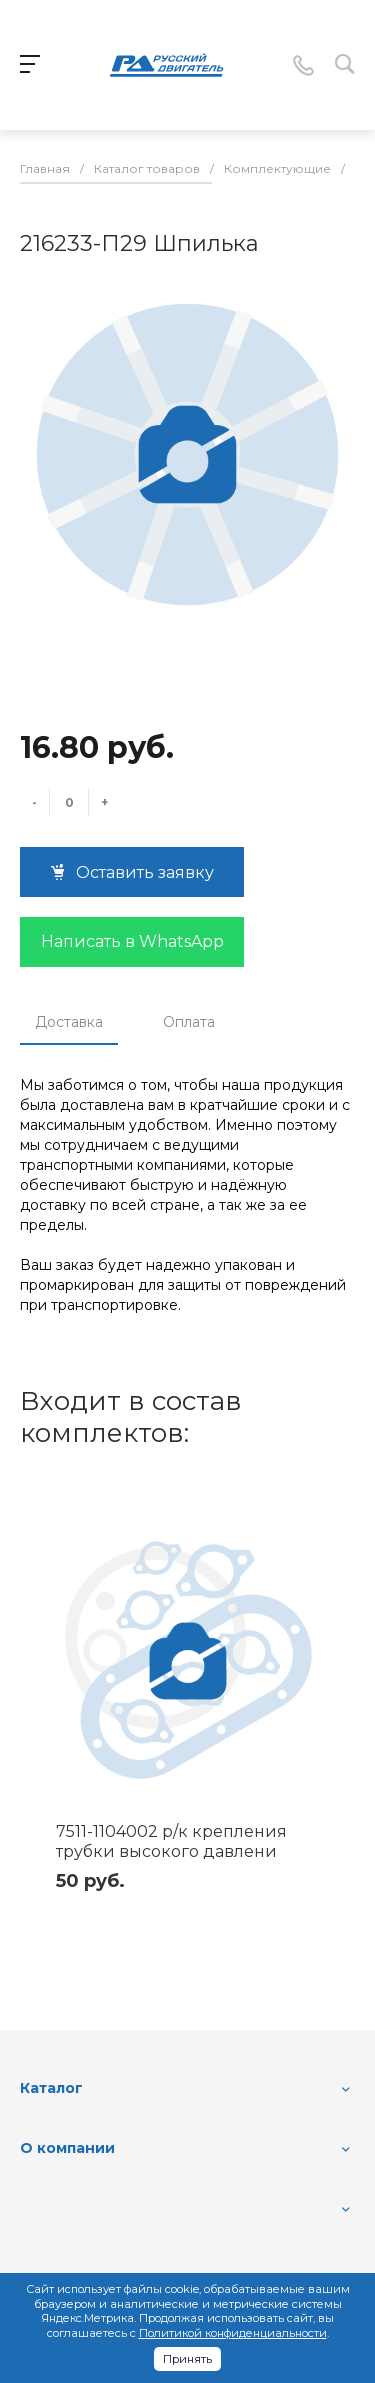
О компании (67, 2148)
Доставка (69, 1022)
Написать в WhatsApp (132, 941)
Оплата (189, 1022)
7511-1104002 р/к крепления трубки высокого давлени (171, 1841)
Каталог (51, 2088)
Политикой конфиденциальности (233, 2333)
